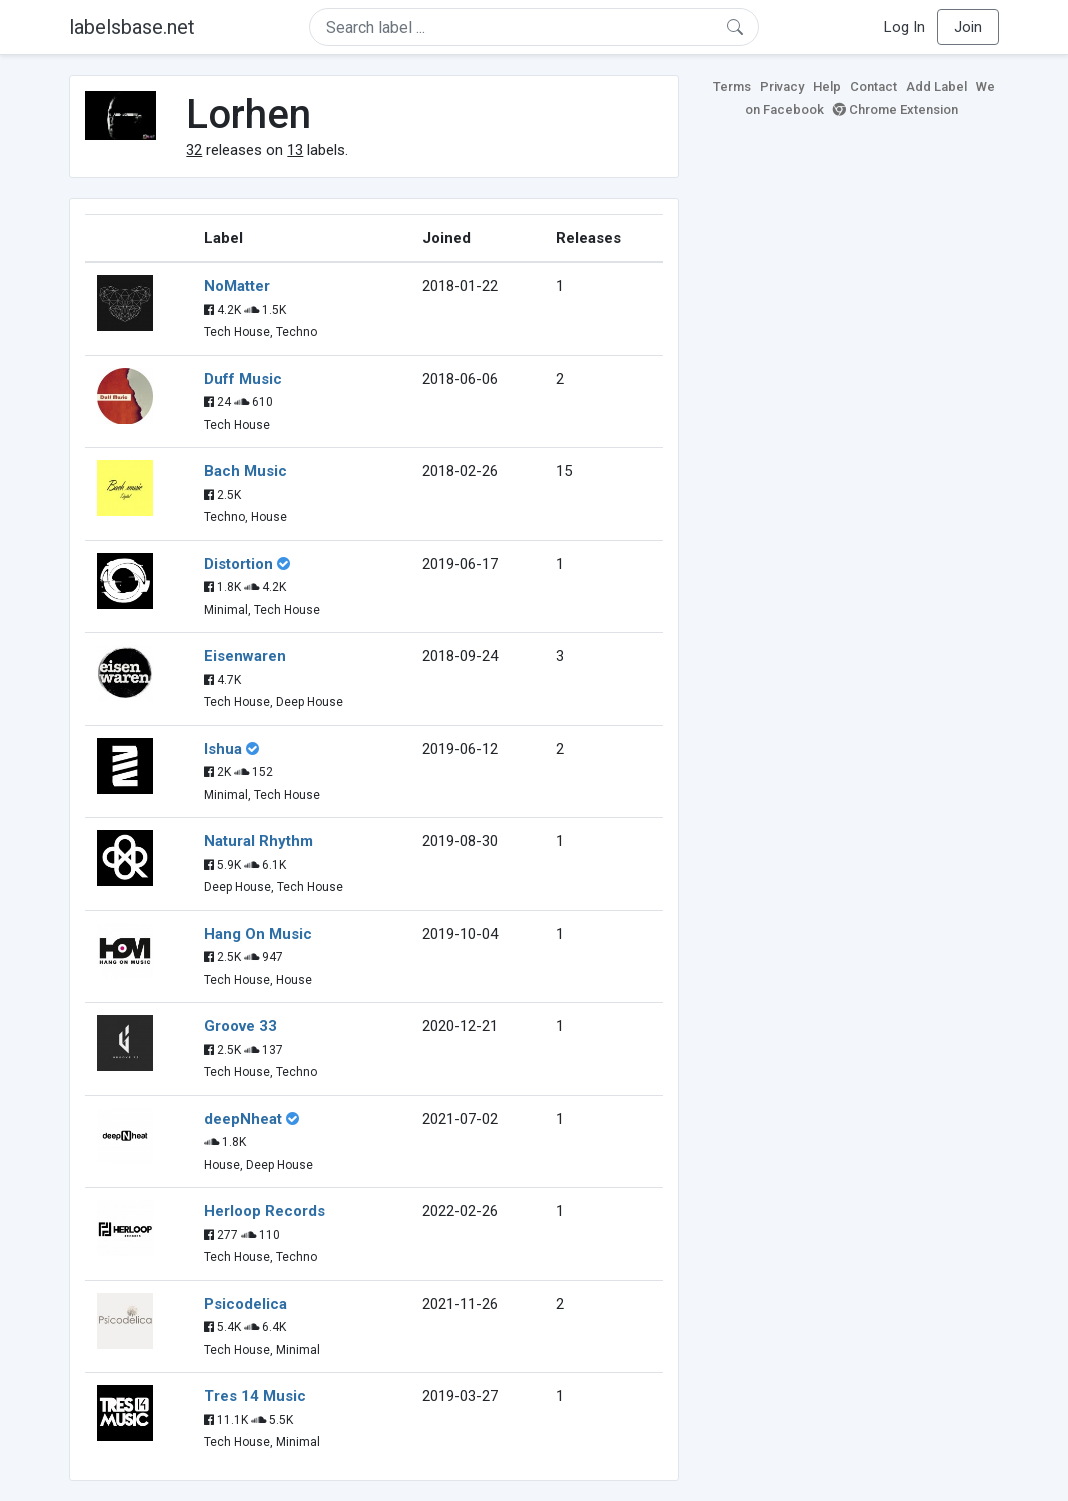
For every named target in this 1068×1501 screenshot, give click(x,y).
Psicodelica (245, 1304)
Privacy (782, 86)
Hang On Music (258, 934)
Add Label (936, 86)
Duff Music (243, 379)
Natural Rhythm (258, 841)
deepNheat (243, 1119)
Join (968, 27)
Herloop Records (264, 1211)
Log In (904, 27)
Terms (732, 86)
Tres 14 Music (255, 1396)
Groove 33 (240, 1026)
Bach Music (245, 471)
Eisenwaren (245, 656)
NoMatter (237, 286)
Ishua (223, 749)
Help (827, 86)
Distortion (238, 564)
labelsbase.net (132, 27)
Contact (873, 86)
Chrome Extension (895, 109)
